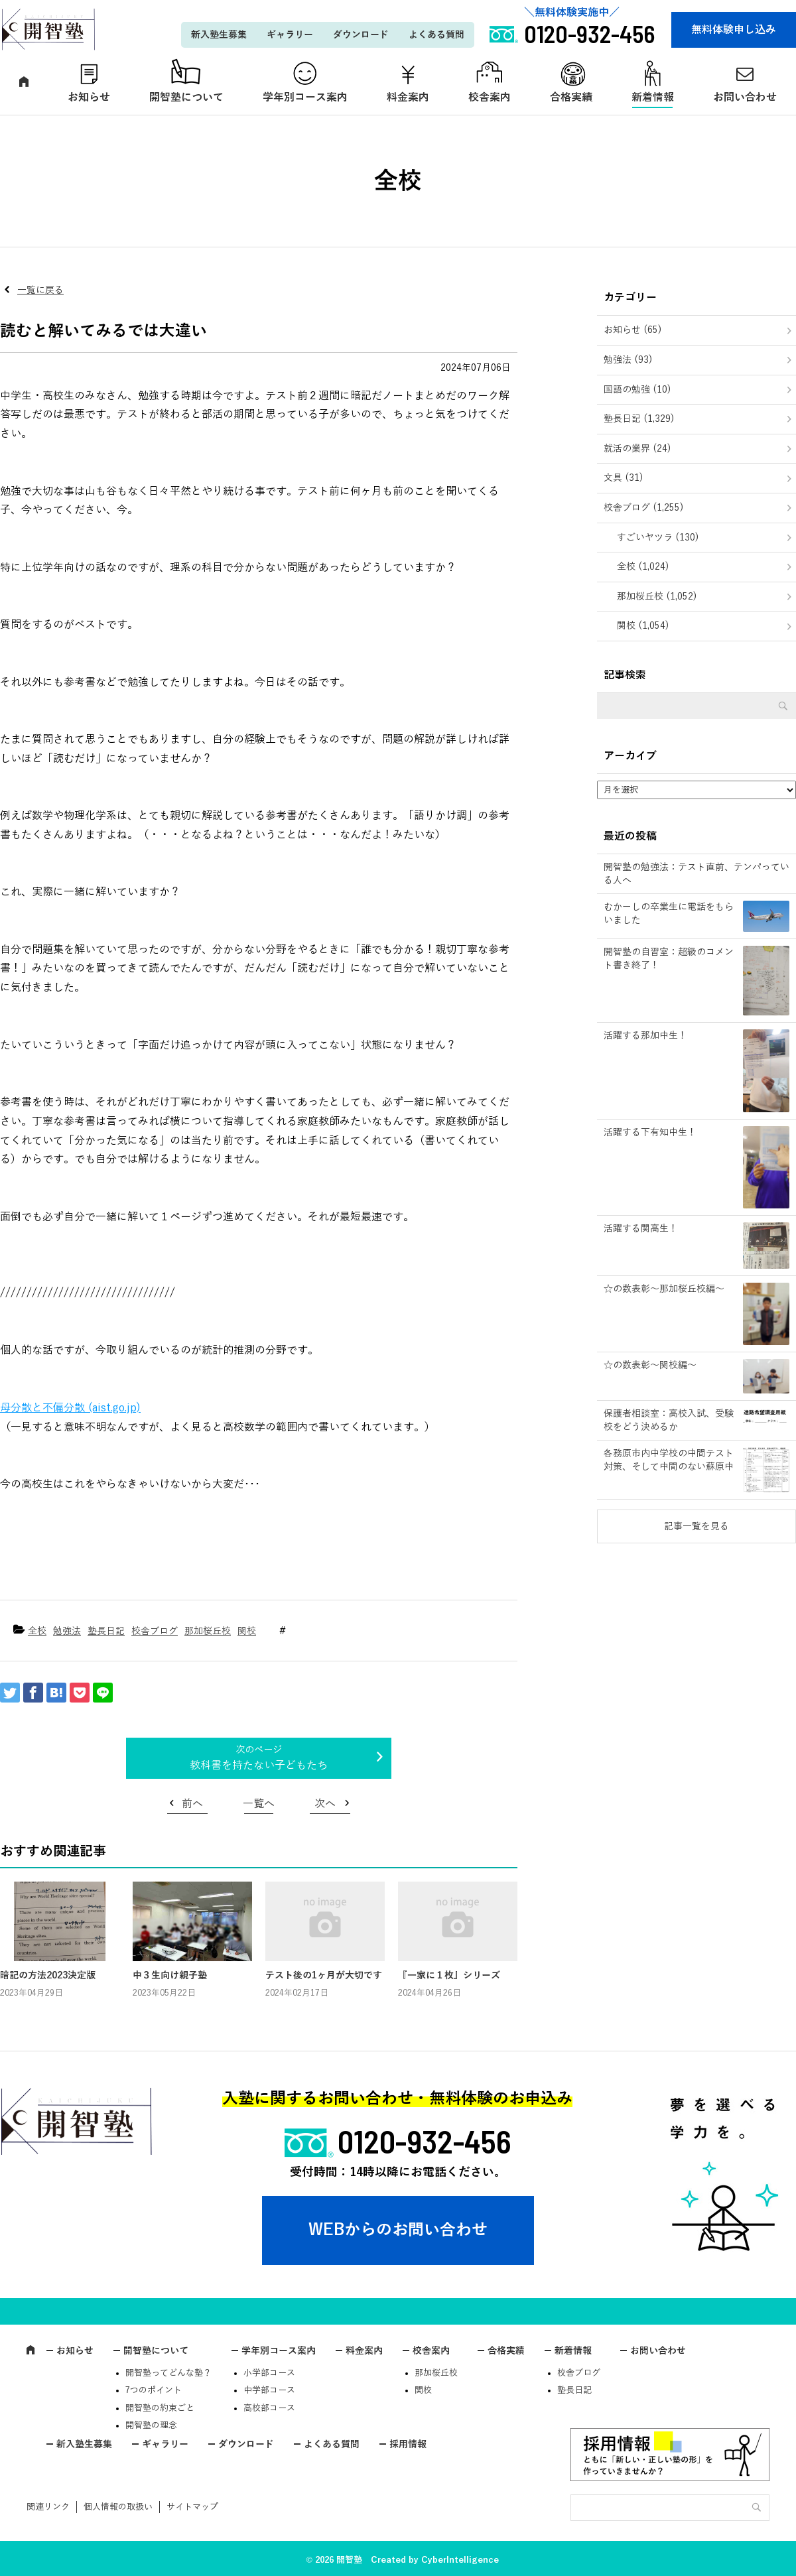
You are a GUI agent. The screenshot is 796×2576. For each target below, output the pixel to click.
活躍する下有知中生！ (650, 1132)
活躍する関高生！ (641, 1229)
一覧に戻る (40, 290)
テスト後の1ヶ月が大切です (323, 1975)
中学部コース (269, 2390)
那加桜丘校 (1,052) (657, 597)
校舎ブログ (154, 1631)
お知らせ (89, 97)
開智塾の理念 (151, 2425)
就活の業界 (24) (637, 449)
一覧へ (259, 1804)
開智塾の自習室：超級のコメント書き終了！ (669, 958)
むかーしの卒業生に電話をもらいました (669, 913)
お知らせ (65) (633, 330)
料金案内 (408, 97)
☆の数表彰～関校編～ (650, 1365)
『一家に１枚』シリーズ (449, 1975)
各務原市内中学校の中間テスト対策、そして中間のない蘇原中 (669, 1460)
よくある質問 (436, 35)
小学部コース (269, 2373)
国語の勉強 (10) (637, 390)
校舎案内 (489, 97)
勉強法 (67, 1631)
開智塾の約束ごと (159, 2408)
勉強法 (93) (628, 360)
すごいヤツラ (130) (658, 538)
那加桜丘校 (207, 1631)
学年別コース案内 (305, 97)
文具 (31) (623, 478)
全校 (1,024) (643, 567)
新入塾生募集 (219, 35)
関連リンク (48, 2507)
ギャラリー (290, 35)
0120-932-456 (424, 2141)
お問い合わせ (658, 2351)
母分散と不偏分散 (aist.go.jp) (70, 1408)
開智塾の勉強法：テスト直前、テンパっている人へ (696, 873)
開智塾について (186, 97)
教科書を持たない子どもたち (259, 1765)
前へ (192, 1804)
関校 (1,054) (643, 626)
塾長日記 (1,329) (639, 419)
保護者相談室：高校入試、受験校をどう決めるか (669, 1420)
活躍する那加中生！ (645, 1036)
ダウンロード (361, 35)
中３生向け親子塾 (170, 1975)
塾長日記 (106, 1631)
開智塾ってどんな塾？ (168, 2373)
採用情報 (408, 2444)
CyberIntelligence (460, 2560)
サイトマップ (192, 2507)
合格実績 (571, 97)
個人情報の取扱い (118, 2507)
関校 (246, 1631)
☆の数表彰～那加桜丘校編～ (664, 1289)
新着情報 (652, 97)
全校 (37, 1631)
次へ (325, 1804)
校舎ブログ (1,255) (644, 508)
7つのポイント (153, 2390)
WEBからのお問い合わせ (398, 2229)
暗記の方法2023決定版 (48, 1975)
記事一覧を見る (696, 1526)
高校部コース (269, 2408)
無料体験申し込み (733, 30)
